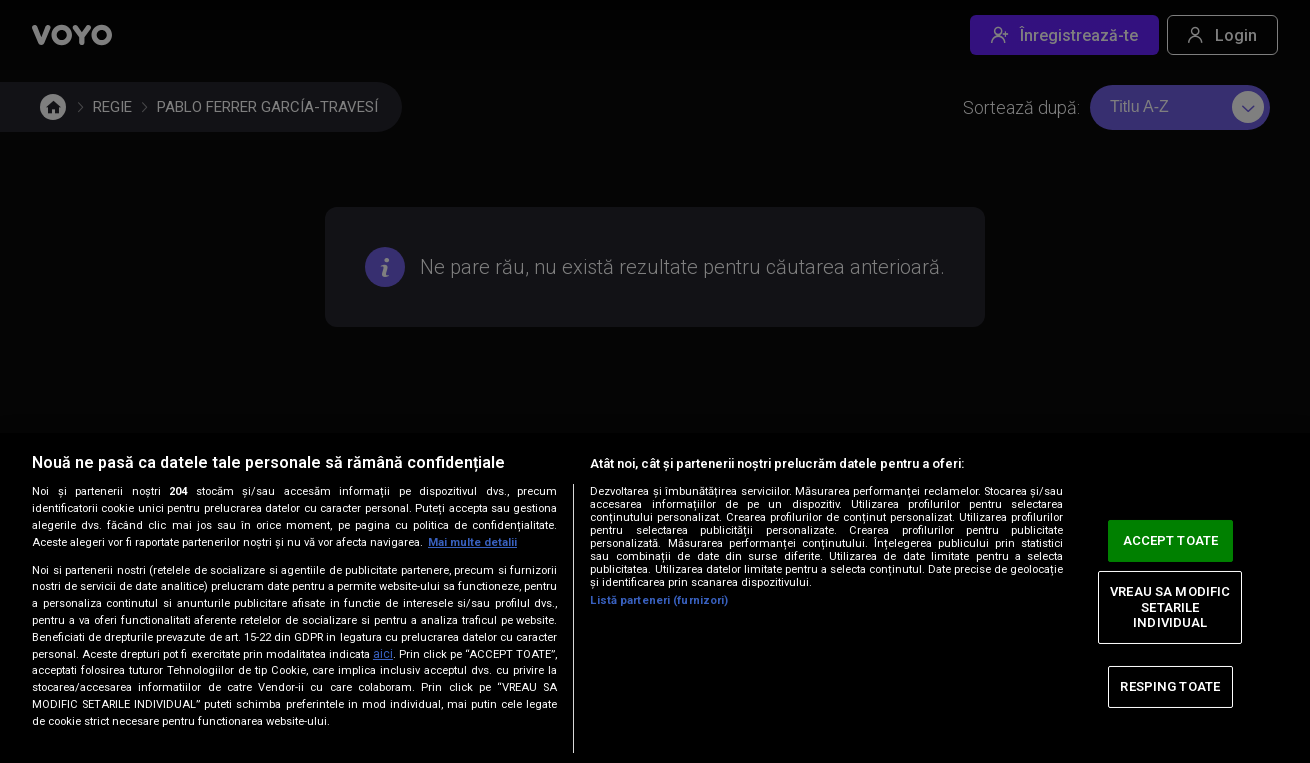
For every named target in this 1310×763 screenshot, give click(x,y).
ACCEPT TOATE (1171, 540)
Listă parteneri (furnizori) (659, 600)
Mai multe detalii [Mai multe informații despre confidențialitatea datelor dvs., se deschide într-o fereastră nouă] (472, 542)
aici (383, 654)
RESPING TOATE (1170, 686)
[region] (655, 598)
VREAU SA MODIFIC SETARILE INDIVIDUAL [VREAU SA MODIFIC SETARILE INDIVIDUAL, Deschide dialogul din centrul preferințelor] (1170, 607)
